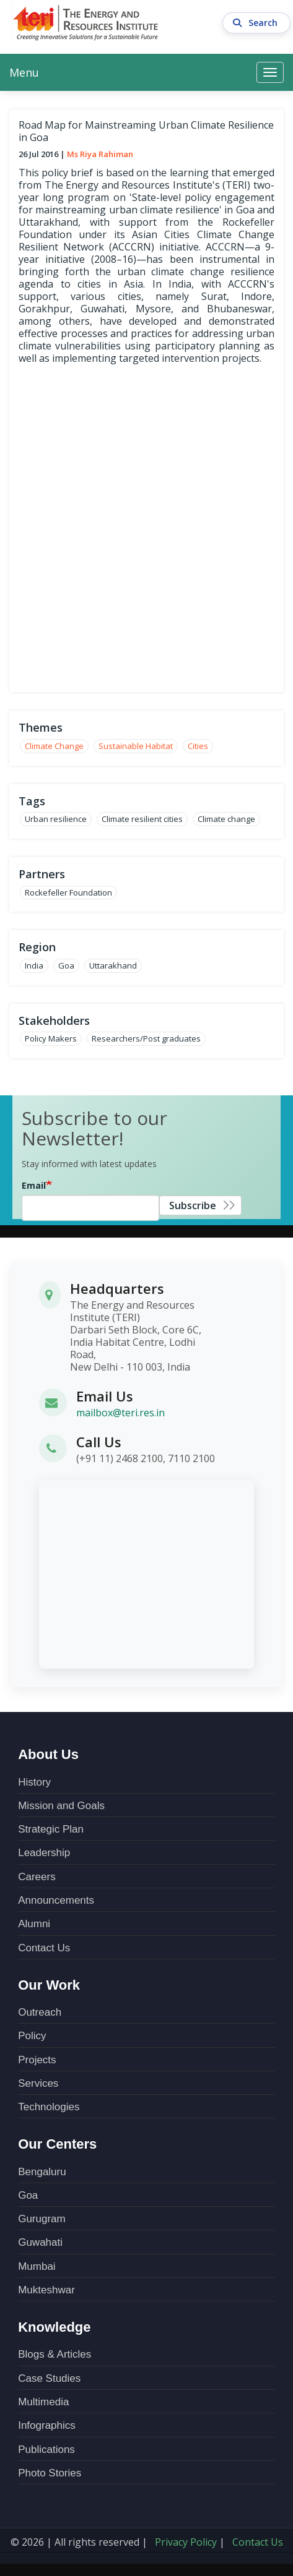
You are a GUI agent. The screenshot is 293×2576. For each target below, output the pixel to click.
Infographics (47, 2425)
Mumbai (36, 2266)
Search (257, 23)
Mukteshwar (46, 2290)
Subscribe (192, 1205)
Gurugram (42, 2219)
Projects (37, 2060)
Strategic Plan (51, 1829)
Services (38, 2083)
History (34, 1782)
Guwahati (40, 2242)
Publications (46, 2449)
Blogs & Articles (54, 2354)
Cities (198, 745)
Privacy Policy (186, 2542)
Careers (36, 1877)
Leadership (44, 1853)
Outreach (39, 2012)
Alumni (34, 1924)
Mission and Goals (61, 1806)
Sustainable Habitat (135, 745)
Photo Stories (49, 2473)
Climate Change (54, 745)
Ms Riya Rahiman (100, 154)
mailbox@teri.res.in (120, 1412)
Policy (32, 2036)
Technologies (48, 2107)
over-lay (146, 526)
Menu (24, 72)
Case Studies (49, 2378)
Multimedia (43, 2402)
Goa (28, 2195)
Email (34, 1185)
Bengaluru (42, 2172)
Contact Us (44, 1948)
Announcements (56, 1900)
